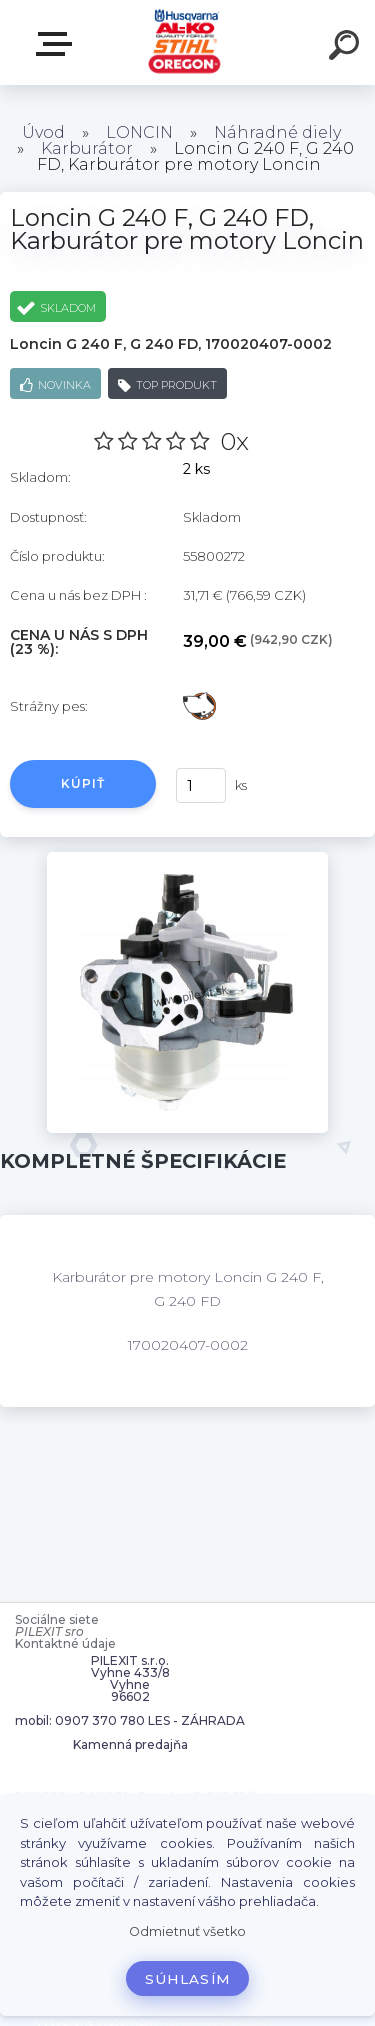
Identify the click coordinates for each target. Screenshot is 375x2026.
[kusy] (199, 785)
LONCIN (139, 132)
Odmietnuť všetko (187, 1931)
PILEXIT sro (49, 1631)
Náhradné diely (277, 132)
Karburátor (87, 148)
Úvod (43, 132)
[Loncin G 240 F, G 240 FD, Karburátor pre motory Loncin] (187, 859)
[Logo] (185, 42)
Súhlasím (188, 1979)
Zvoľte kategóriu (58, 44)
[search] (347, 48)
